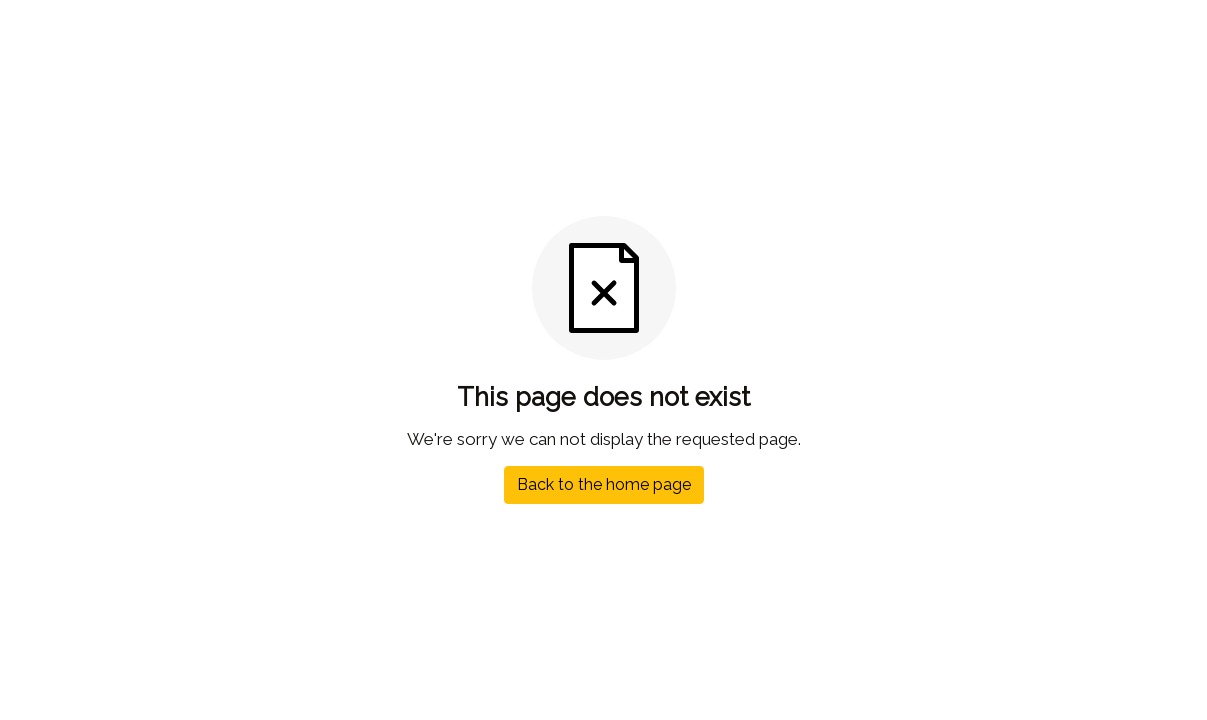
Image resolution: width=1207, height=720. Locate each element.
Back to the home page (604, 484)
